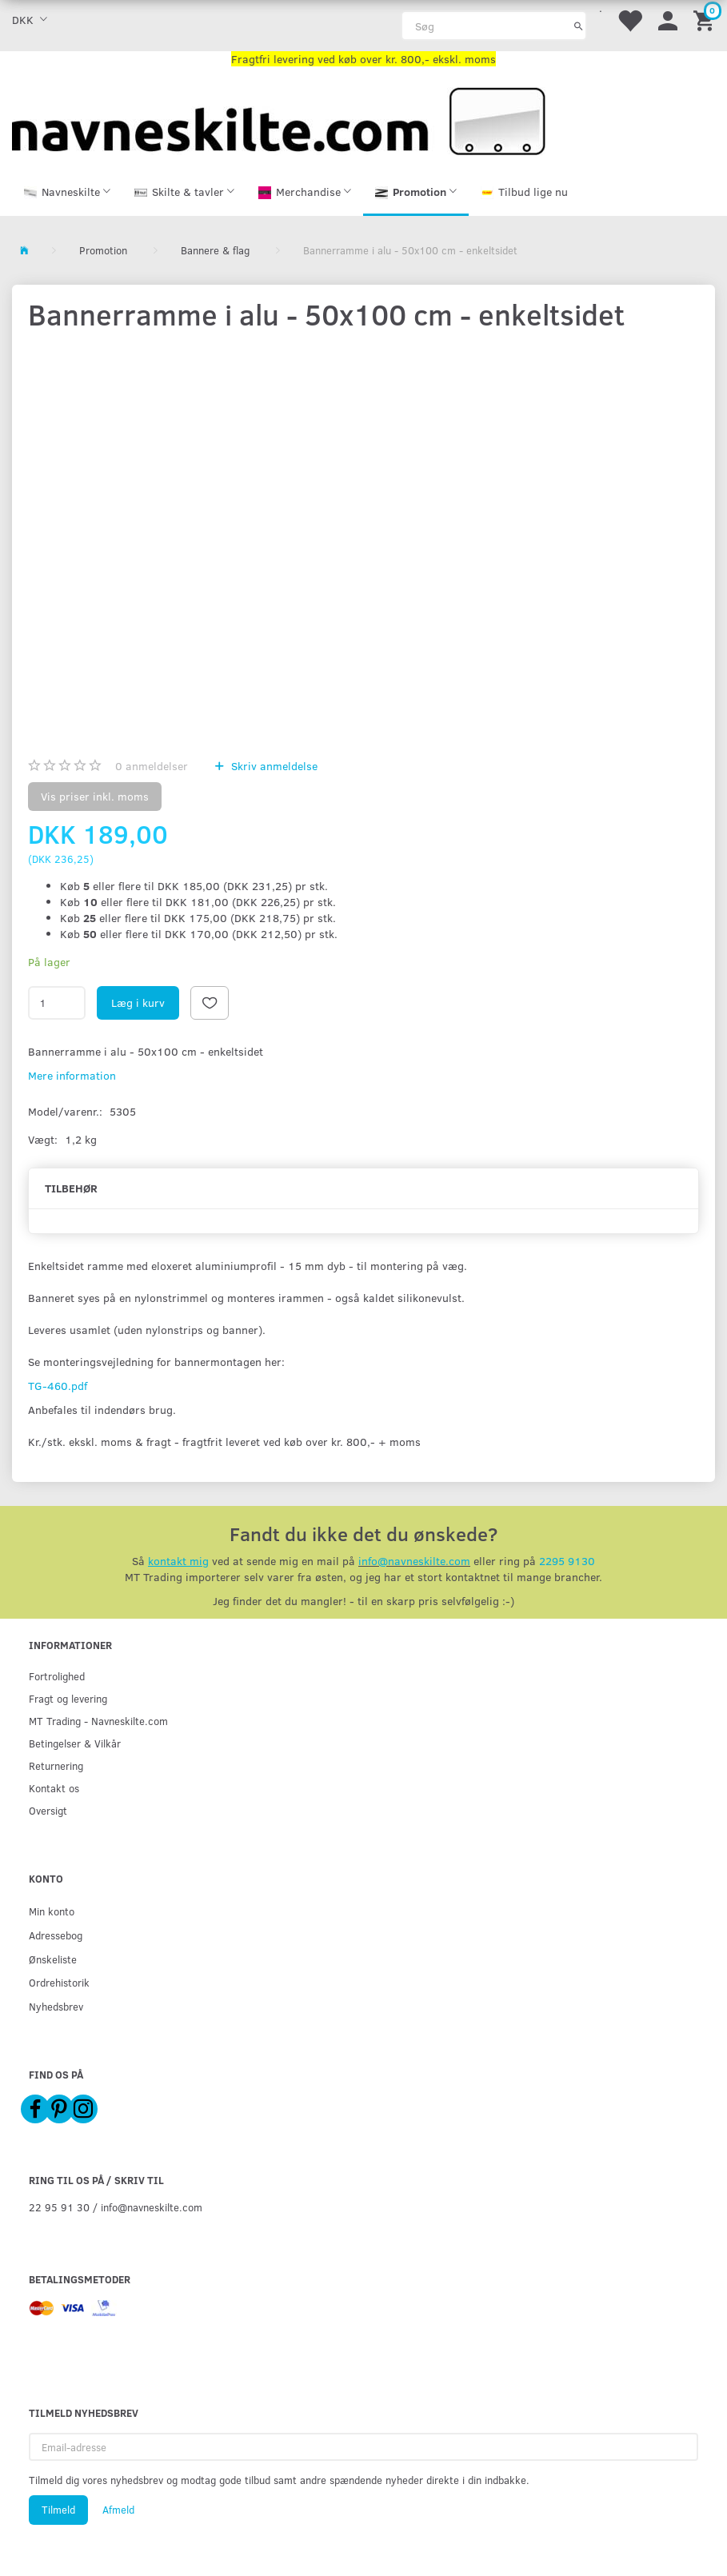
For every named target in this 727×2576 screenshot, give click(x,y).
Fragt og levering (68, 1698)
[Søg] (578, 26)
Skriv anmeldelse (273, 767)
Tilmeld (58, 2509)
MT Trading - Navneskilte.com (98, 1720)
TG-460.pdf (57, 1387)
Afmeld (118, 2509)
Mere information (72, 1076)
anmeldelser (151, 767)
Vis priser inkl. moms (95, 797)
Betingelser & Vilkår (75, 1743)
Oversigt (48, 1810)
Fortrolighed (57, 1676)
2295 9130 (567, 1562)
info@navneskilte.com (414, 1562)
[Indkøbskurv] (706, 19)
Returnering (56, 1765)
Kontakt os (54, 1788)
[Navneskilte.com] (278, 119)
